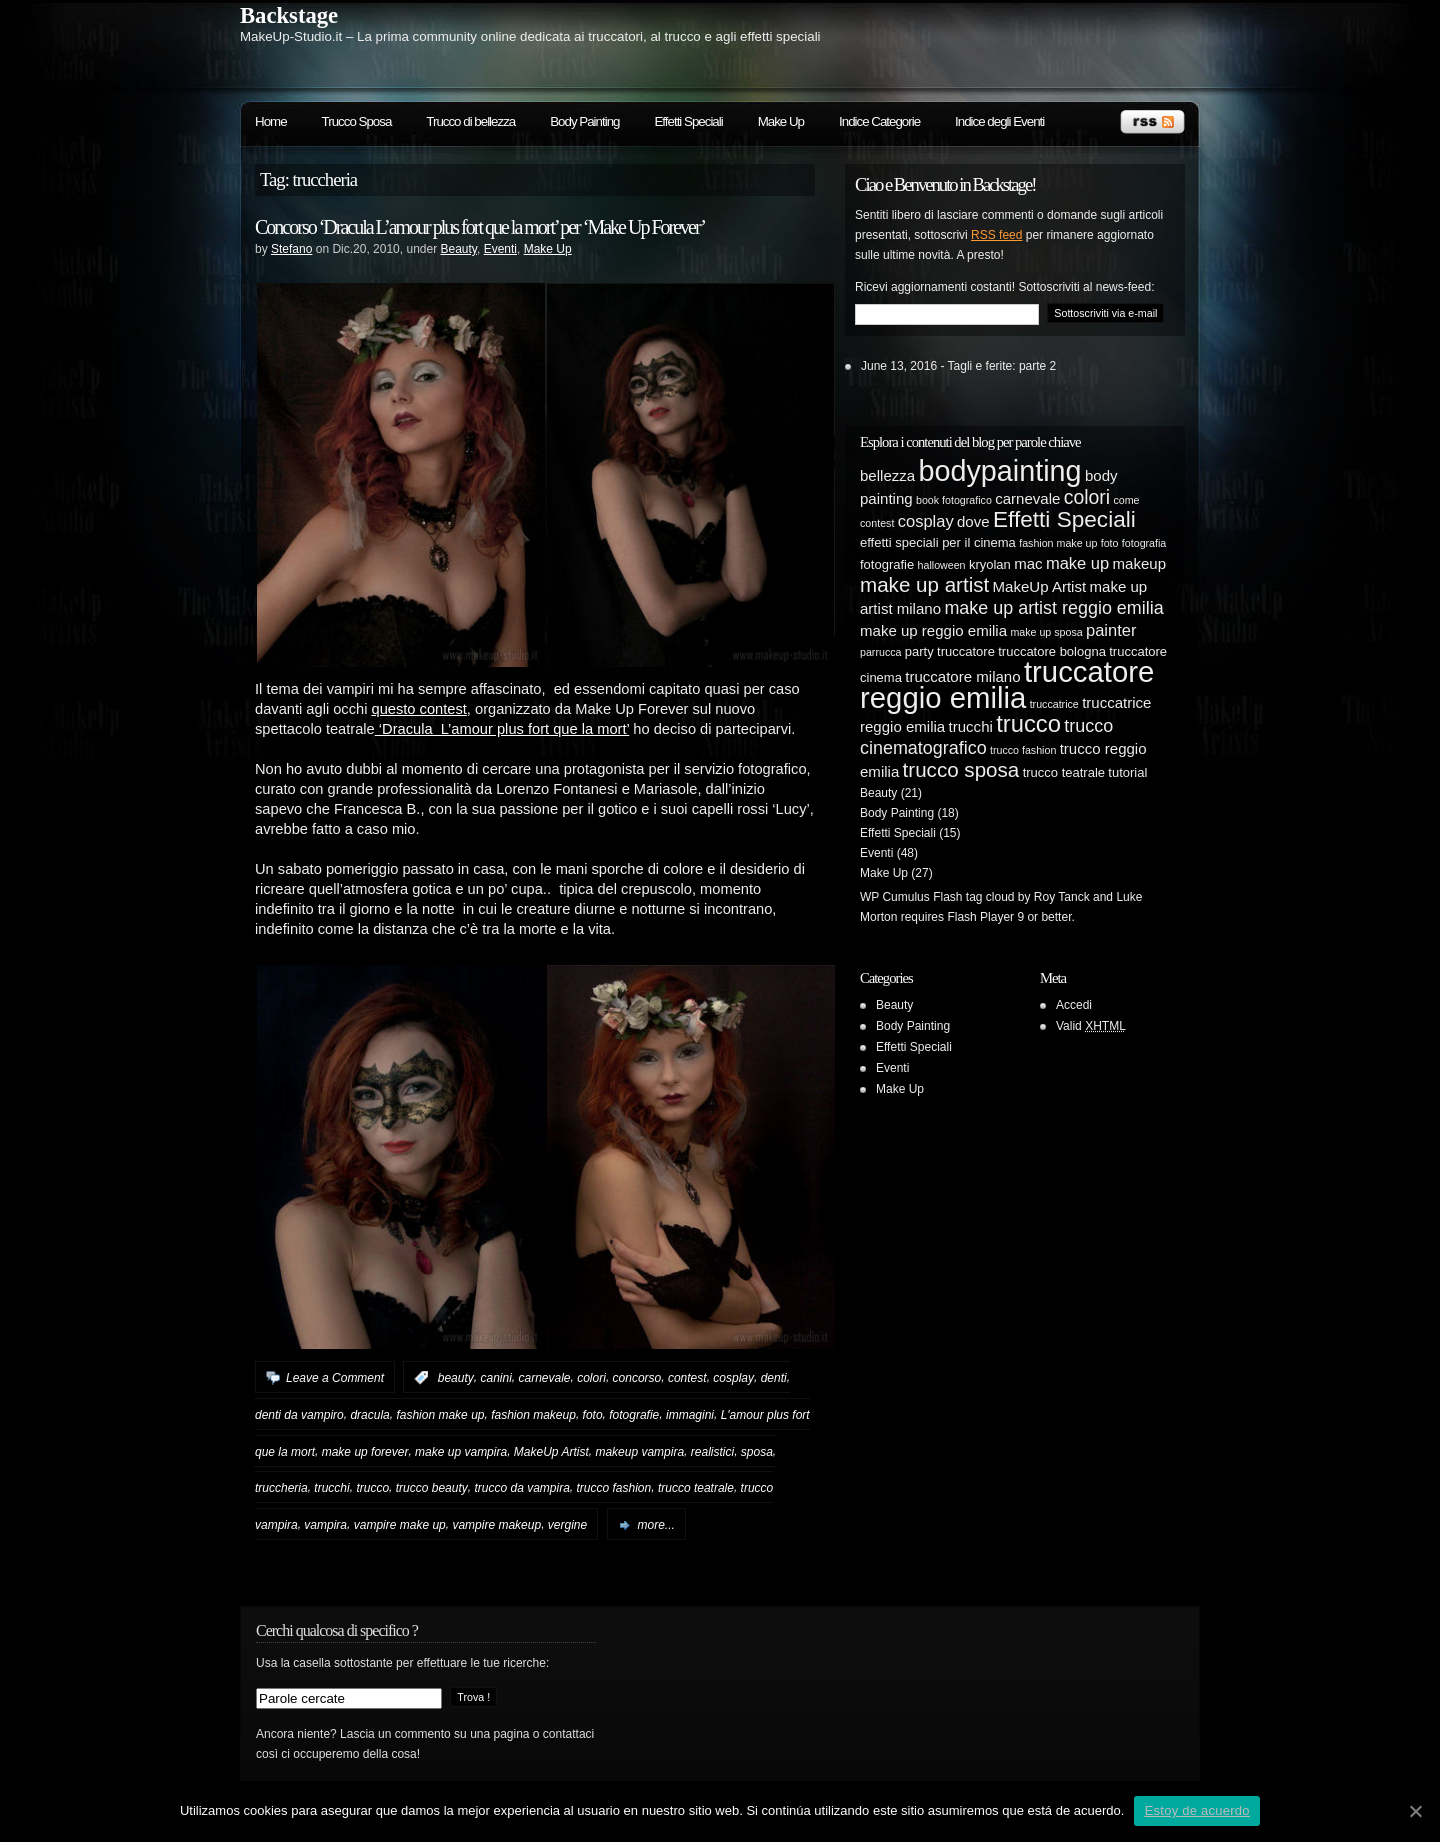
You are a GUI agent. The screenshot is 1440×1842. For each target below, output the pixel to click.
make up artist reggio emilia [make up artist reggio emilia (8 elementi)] (1053, 608)
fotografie (634, 1415)
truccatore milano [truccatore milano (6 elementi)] (962, 676)
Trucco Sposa (357, 121)
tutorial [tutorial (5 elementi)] (1127, 772)
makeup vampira (639, 1451)
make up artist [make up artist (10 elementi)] (924, 584)
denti (774, 1378)
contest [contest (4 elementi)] (877, 523)
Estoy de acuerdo (1197, 1810)
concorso (637, 1378)
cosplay (733, 1378)
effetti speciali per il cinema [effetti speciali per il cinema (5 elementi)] (938, 542)
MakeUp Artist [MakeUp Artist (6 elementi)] (1040, 586)
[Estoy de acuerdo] (1415, 1811)
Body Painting (584, 121)
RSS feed (996, 235)
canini (495, 1378)
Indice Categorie (879, 121)
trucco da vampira (521, 1488)
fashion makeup (533, 1415)
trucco (372, 1488)
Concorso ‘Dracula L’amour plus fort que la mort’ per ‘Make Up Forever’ (480, 227)
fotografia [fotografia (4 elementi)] (1144, 543)
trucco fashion (614, 1488)
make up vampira (461, 1451)
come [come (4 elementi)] (1126, 500)
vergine (567, 1525)
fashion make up (440, 1415)
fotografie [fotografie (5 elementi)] (887, 564)
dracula (369, 1415)
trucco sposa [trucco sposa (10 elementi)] (961, 769)
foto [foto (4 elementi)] (1110, 543)
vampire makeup (496, 1525)
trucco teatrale (696, 1488)
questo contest (419, 709)
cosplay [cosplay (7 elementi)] (926, 521)
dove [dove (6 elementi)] (973, 521)
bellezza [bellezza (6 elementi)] (887, 475)
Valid (1091, 1026)
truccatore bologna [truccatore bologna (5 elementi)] (1052, 651)
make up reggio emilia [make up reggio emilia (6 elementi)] (933, 630)
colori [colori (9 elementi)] (1087, 497)
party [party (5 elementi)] (919, 651)
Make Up (781, 121)
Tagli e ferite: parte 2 (1002, 366)
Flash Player (980, 917)
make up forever (365, 1451)
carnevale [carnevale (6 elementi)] (1027, 498)
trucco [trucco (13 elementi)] (1028, 723)
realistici (712, 1451)
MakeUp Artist (551, 1451)
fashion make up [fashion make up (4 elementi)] (1058, 543)
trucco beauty (432, 1488)
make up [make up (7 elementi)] (1077, 563)
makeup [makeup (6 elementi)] (1139, 563)
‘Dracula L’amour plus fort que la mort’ (502, 729)
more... (656, 1525)
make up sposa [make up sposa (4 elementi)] (1046, 632)
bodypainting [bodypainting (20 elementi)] (1000, 471)
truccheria (281, 1488)
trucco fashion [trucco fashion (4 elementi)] (1023, 750)
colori (591, 1378)
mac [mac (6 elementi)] (1028, 563)
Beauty (458, 249)
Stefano (291, 249)
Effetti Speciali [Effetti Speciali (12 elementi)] (1064, 519)
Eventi (500, 249)
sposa (757, 1451)
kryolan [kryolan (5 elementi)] (990, 564)
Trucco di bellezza (470, 121)
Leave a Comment (335, 1378)
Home (271, 121)
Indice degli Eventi (999, 121)
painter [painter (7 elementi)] (1111, 630)
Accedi (1074, 1005)
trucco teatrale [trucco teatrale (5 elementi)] (1064, 772)
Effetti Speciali (688, 121)
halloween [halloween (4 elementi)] (942, 565)
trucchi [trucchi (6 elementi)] (971, 726)
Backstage (289, 15)
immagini (690, 1415)
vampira (325, 1525)
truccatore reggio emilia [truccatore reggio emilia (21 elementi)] (1007, 684)
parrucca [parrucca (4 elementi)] (880, 652)
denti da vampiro (299, 1415)
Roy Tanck (1062, 897)
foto (593, 1415)
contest (687, 1378)
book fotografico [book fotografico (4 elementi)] (954, 500)
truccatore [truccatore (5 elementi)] (966, 651)
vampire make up (400, 1525)
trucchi (331, 1488)
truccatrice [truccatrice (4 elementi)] (1054, 704)
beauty (456, 1378)
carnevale (544, 1378)
